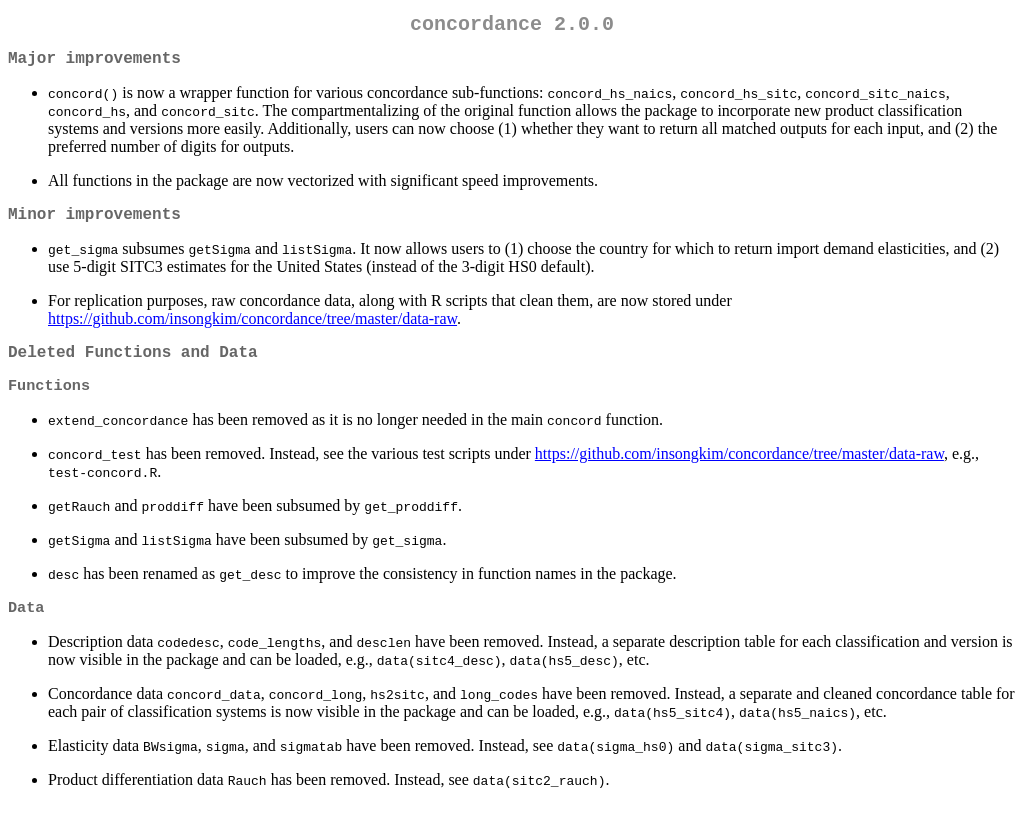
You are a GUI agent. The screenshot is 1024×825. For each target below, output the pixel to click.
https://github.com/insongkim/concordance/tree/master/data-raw (252, 330)
